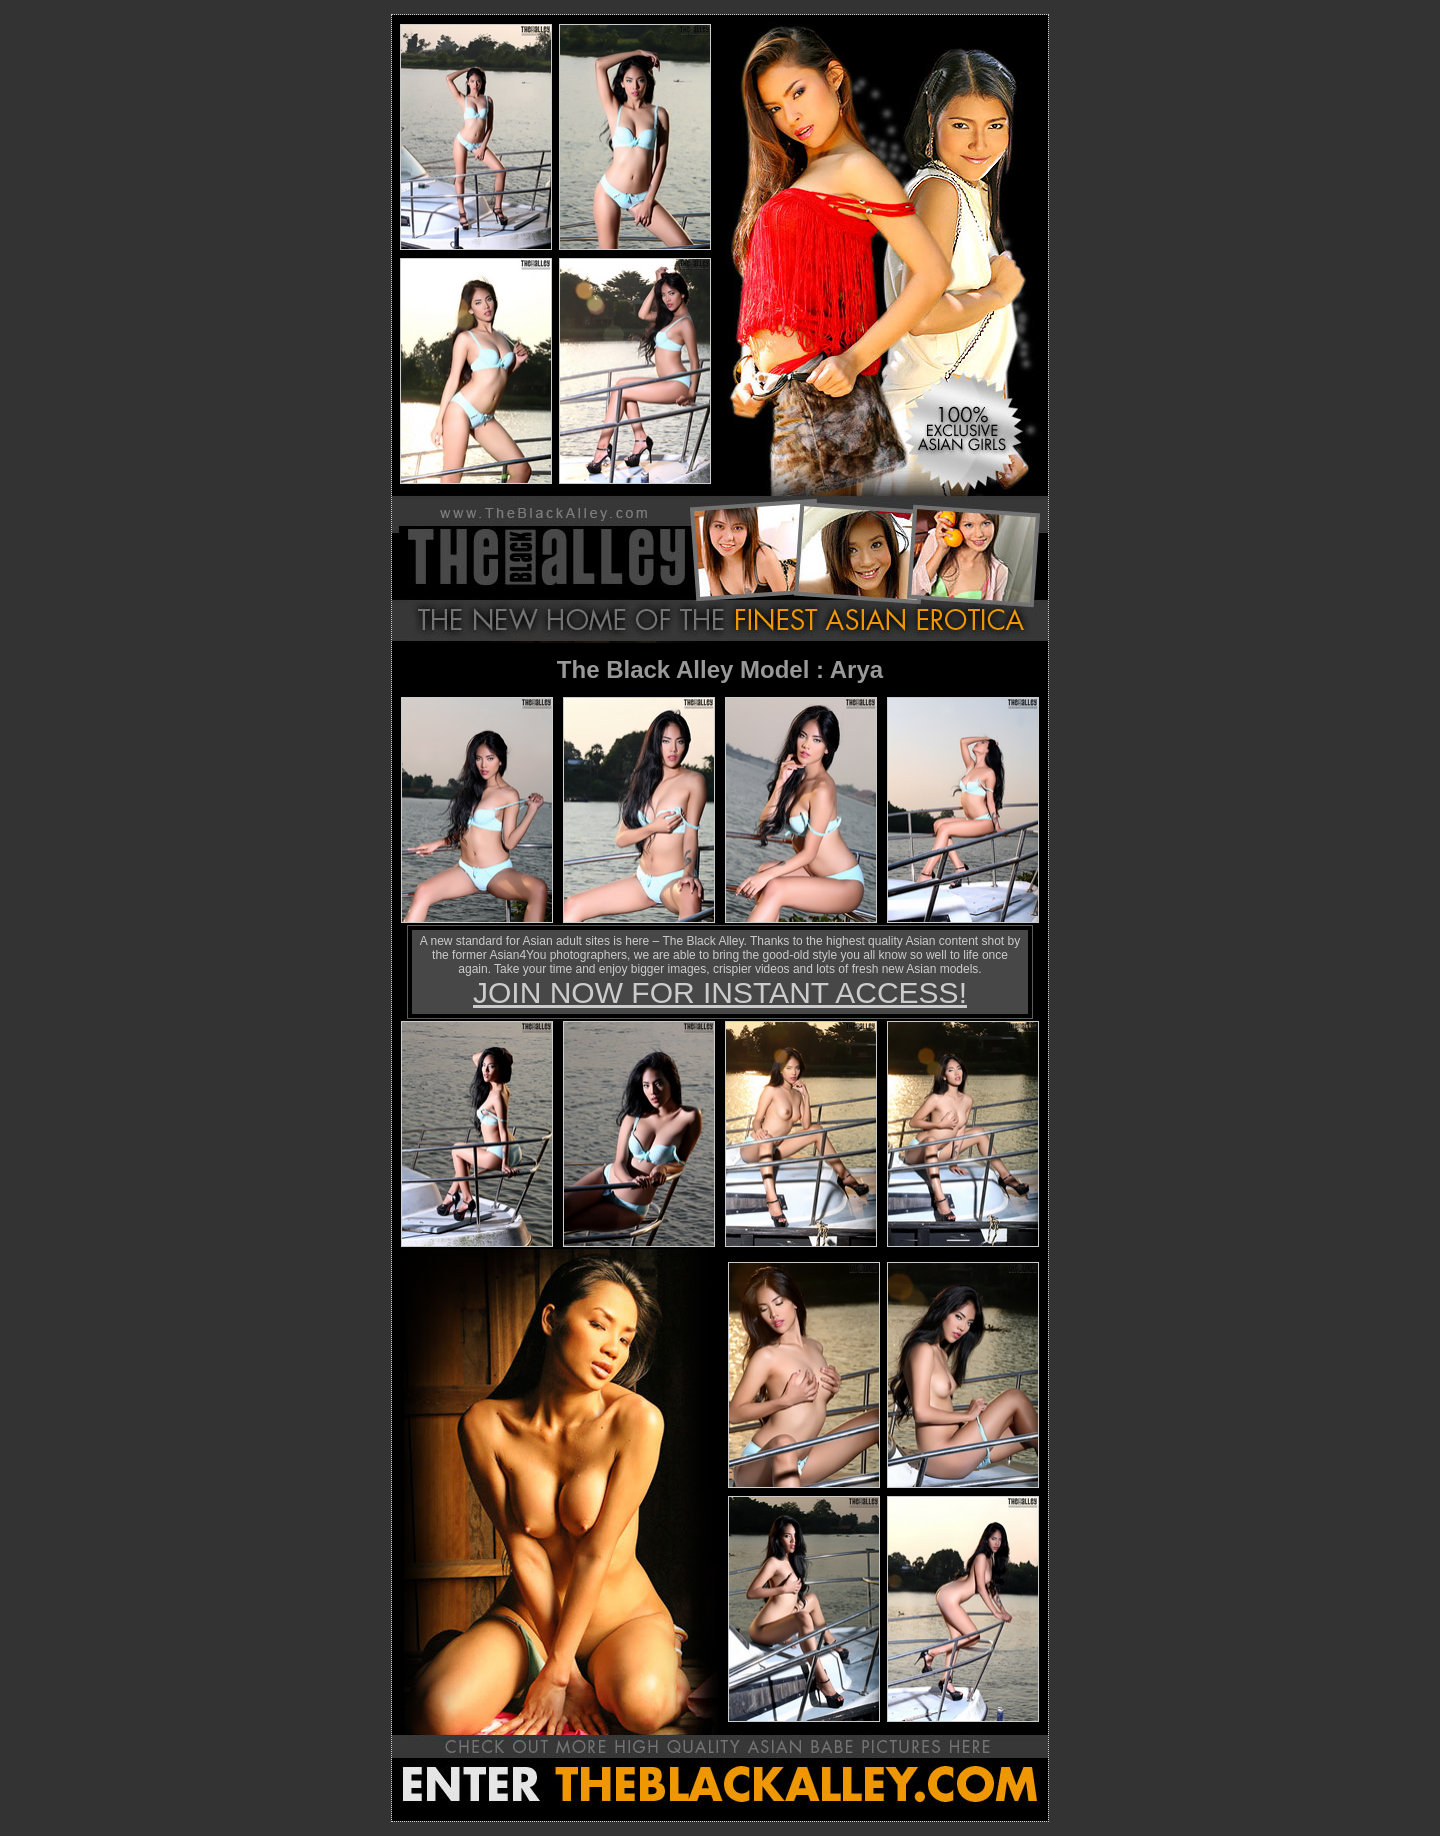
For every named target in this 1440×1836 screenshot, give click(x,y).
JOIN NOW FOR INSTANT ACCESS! (720, 992)
